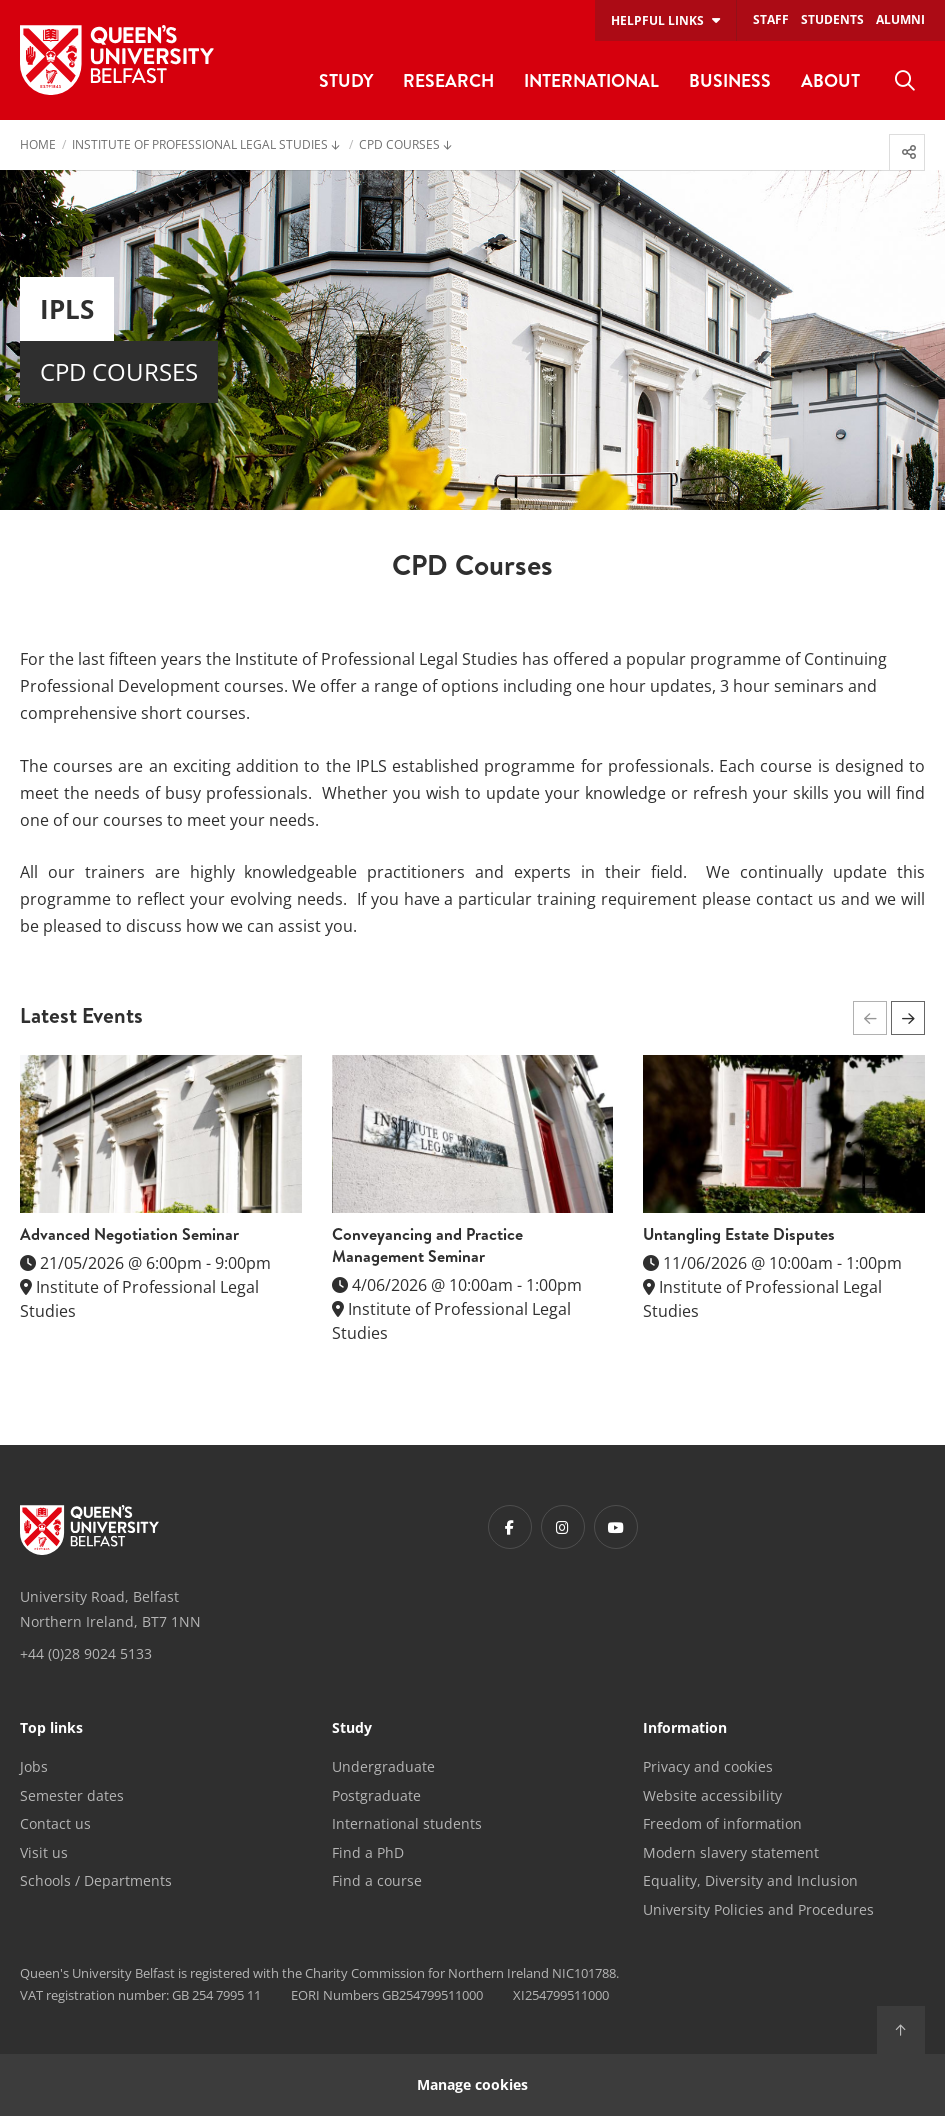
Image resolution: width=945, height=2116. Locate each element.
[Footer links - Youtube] (616, 1527)
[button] (908, 1018)
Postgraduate (376, 1795)
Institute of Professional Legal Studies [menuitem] (200, 146)
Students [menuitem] (832, 19)
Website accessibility (712, 1795)
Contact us (55, 1823)
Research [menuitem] (448, 80)
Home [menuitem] (38, 146)
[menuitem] (905, 81)
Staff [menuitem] (771, 19)
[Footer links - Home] (89, 1530)
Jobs (34, 1766)
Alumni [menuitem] (900, 19)
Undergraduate (383, 1766)
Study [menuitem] (346, 80)
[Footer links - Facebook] (510, 1527)
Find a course (377, 1880)
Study (352, 1729)
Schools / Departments (96, 1880)
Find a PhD (368, 1852)
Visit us (44, 1852)
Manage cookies (472, 2084)
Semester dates (72, 1795)
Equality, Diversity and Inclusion (750, 1880)
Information (685, 1729)
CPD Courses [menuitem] (399, 146)
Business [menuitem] (730, 80)
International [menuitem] (591, 80)
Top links (51, 1729)
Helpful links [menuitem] (657, 20)
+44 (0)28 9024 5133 (86, 1653)
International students (407, 1823)
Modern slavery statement (731, 1852)
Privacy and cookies (708, 1766)
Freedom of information (722, 1823)
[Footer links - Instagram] (563, 1527)
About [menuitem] (830, 80)
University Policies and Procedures (758, 1909)
